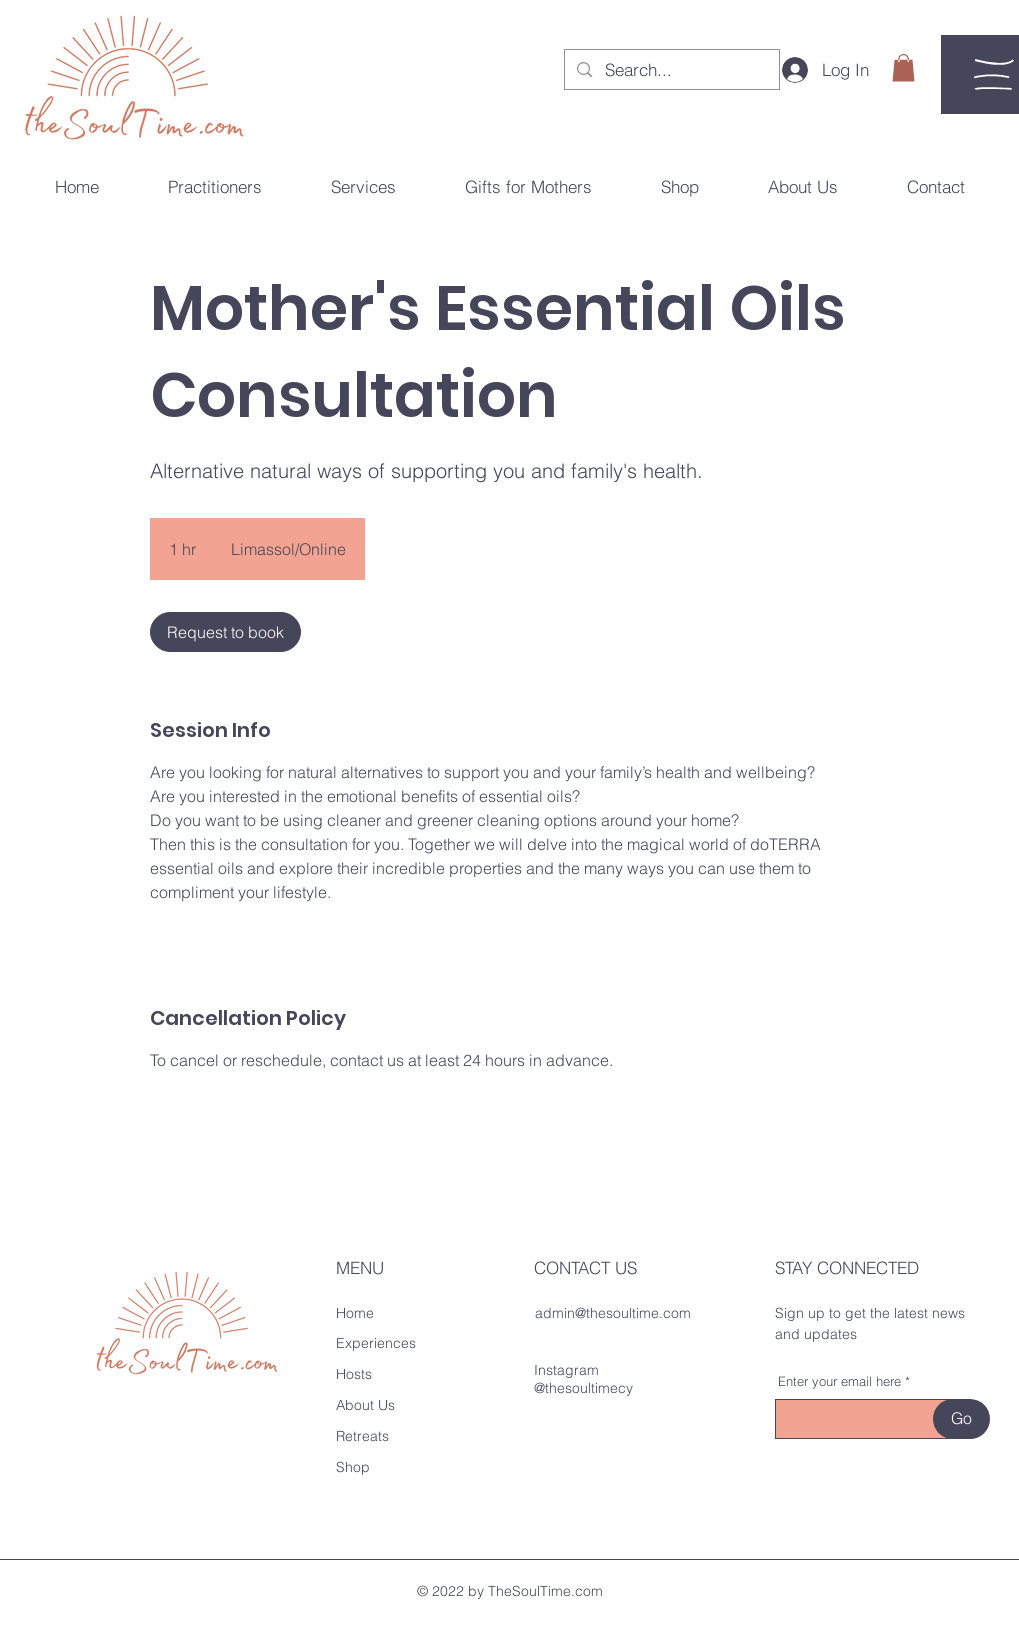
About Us (365, 1405)
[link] (225, 632)
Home (355, 1313)
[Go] (961, 1419)
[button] (903, 67)
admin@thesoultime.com (613, 1313)
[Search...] (671, 70)
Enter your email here (839, 1381)
